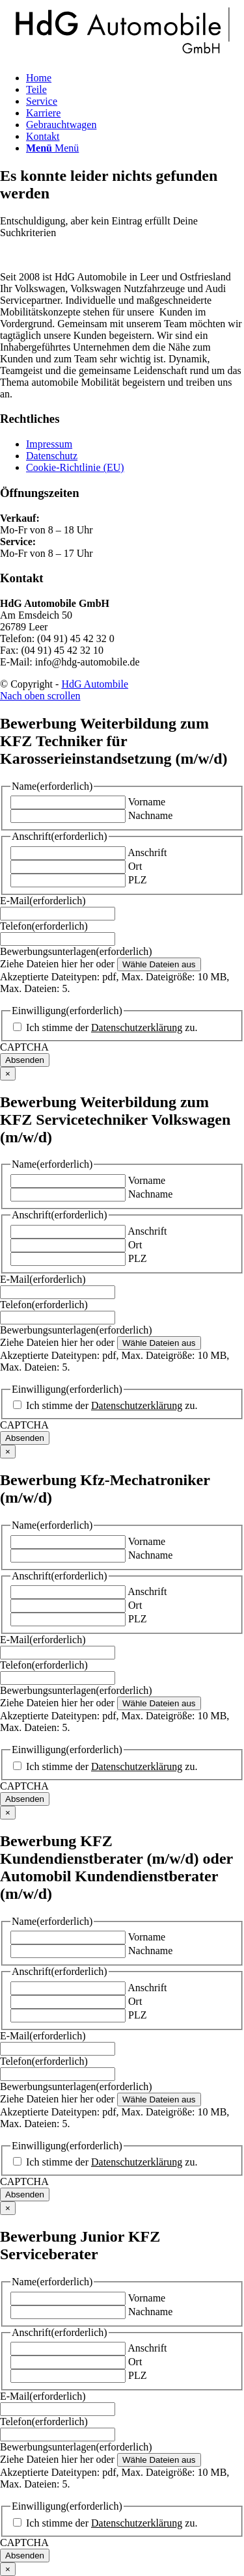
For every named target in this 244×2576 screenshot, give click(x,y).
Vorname (146, 801)
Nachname (150, 815)
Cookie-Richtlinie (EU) (75, 467)
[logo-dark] (122, 55)
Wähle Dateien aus (159, 964)
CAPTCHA (24, 1047)
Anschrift (147, 852)
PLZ (137, 879)
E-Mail (43, 900)
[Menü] (52, 148)
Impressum (49, 443)
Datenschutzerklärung (136, 1027)
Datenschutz (51, 455)
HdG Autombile (94, 684)
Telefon (44, 926)
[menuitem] (135, 78)
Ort (135, 866)
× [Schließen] (7, 1074)
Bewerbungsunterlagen (76, 951)
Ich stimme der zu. (111, 1027)
